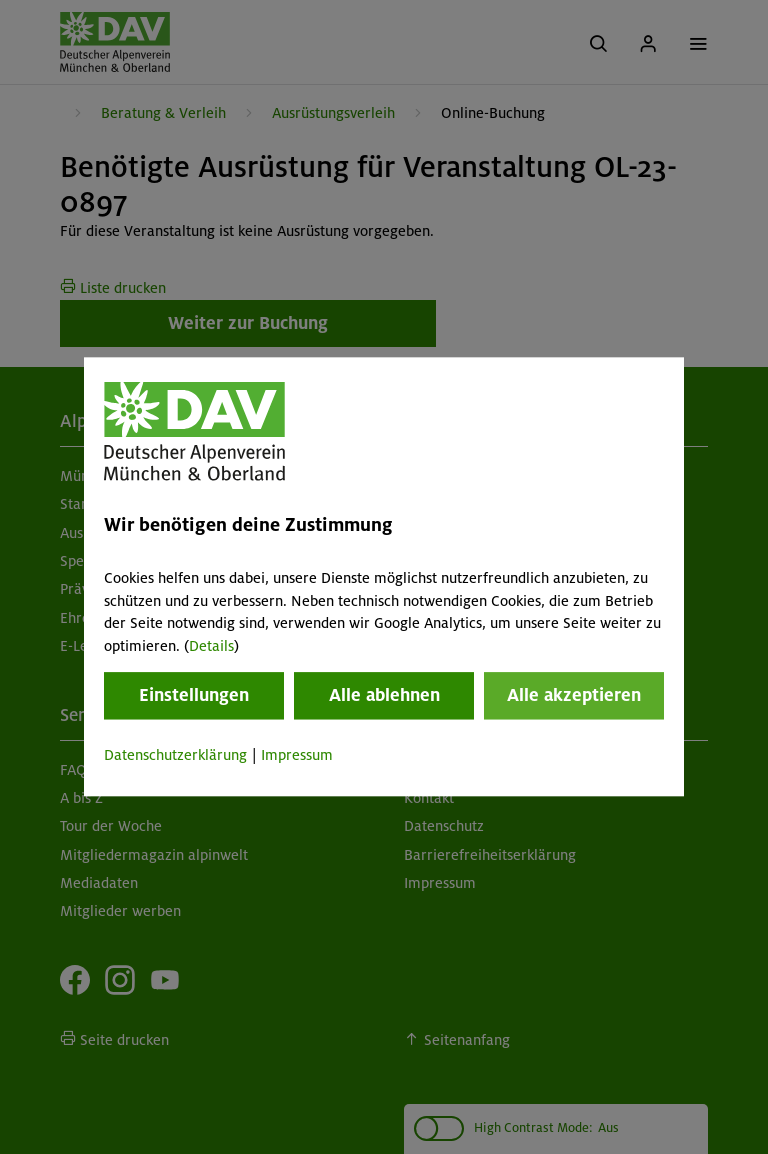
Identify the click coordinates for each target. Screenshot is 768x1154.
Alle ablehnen (384, 695)
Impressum (297, 755)
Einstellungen (194, 695)
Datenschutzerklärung (175, 755)
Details (211, 646)
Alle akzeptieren (574, 695)
